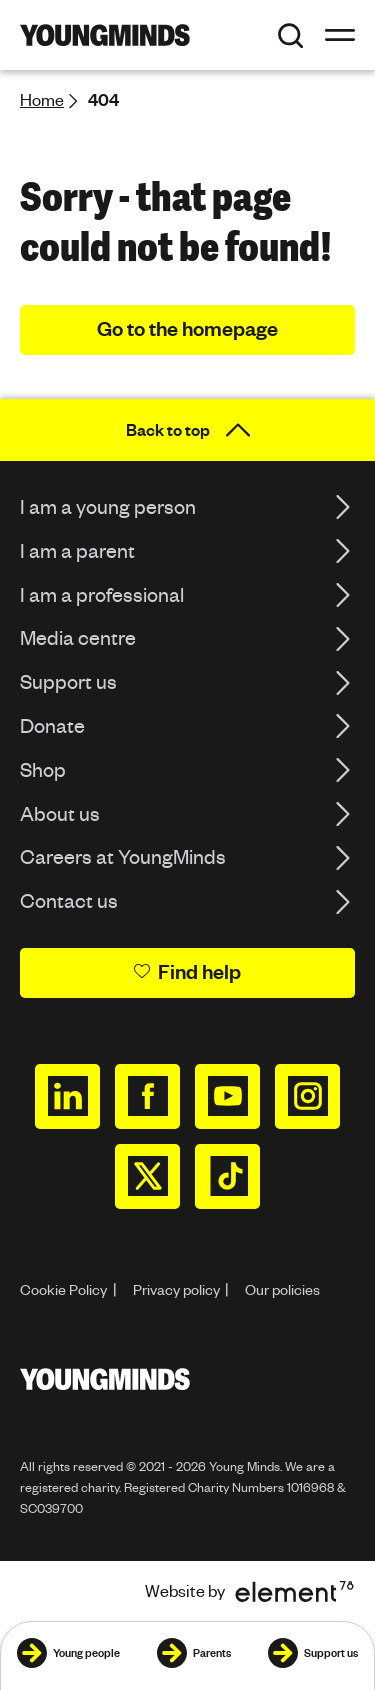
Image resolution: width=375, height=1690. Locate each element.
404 (103, 99)
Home (42, 99)
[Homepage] (105, 35)
